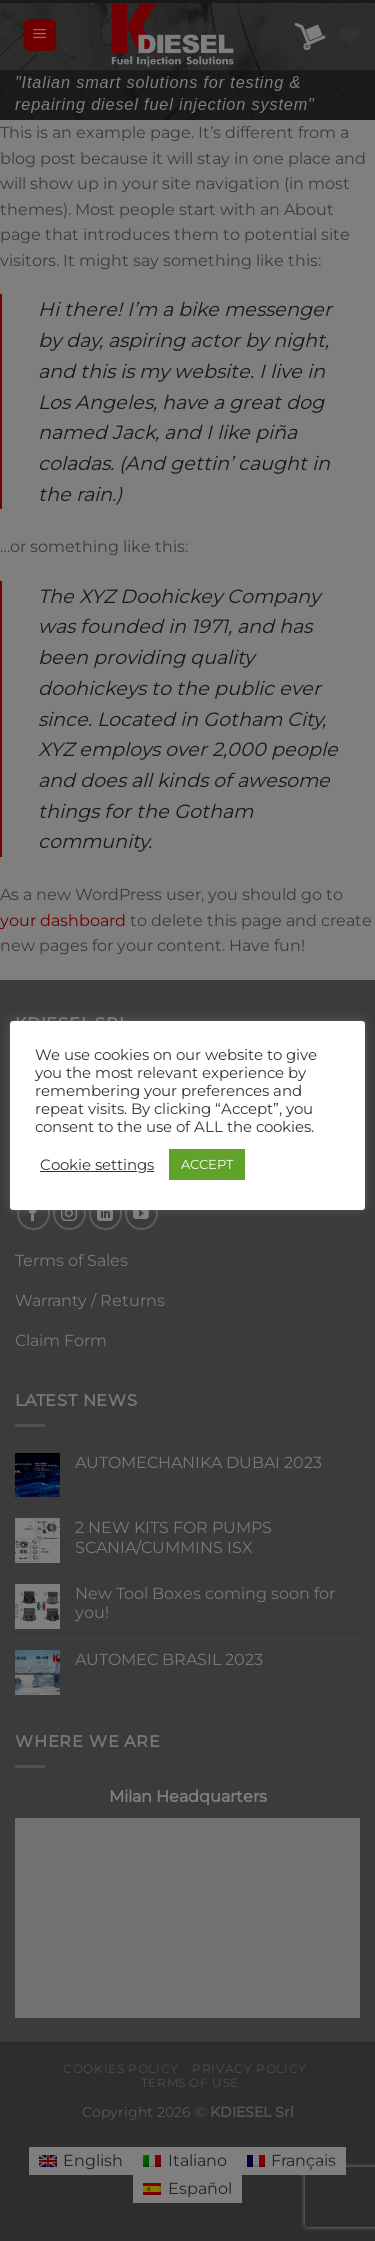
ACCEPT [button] (207, 1164)
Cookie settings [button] (97, 1165)
